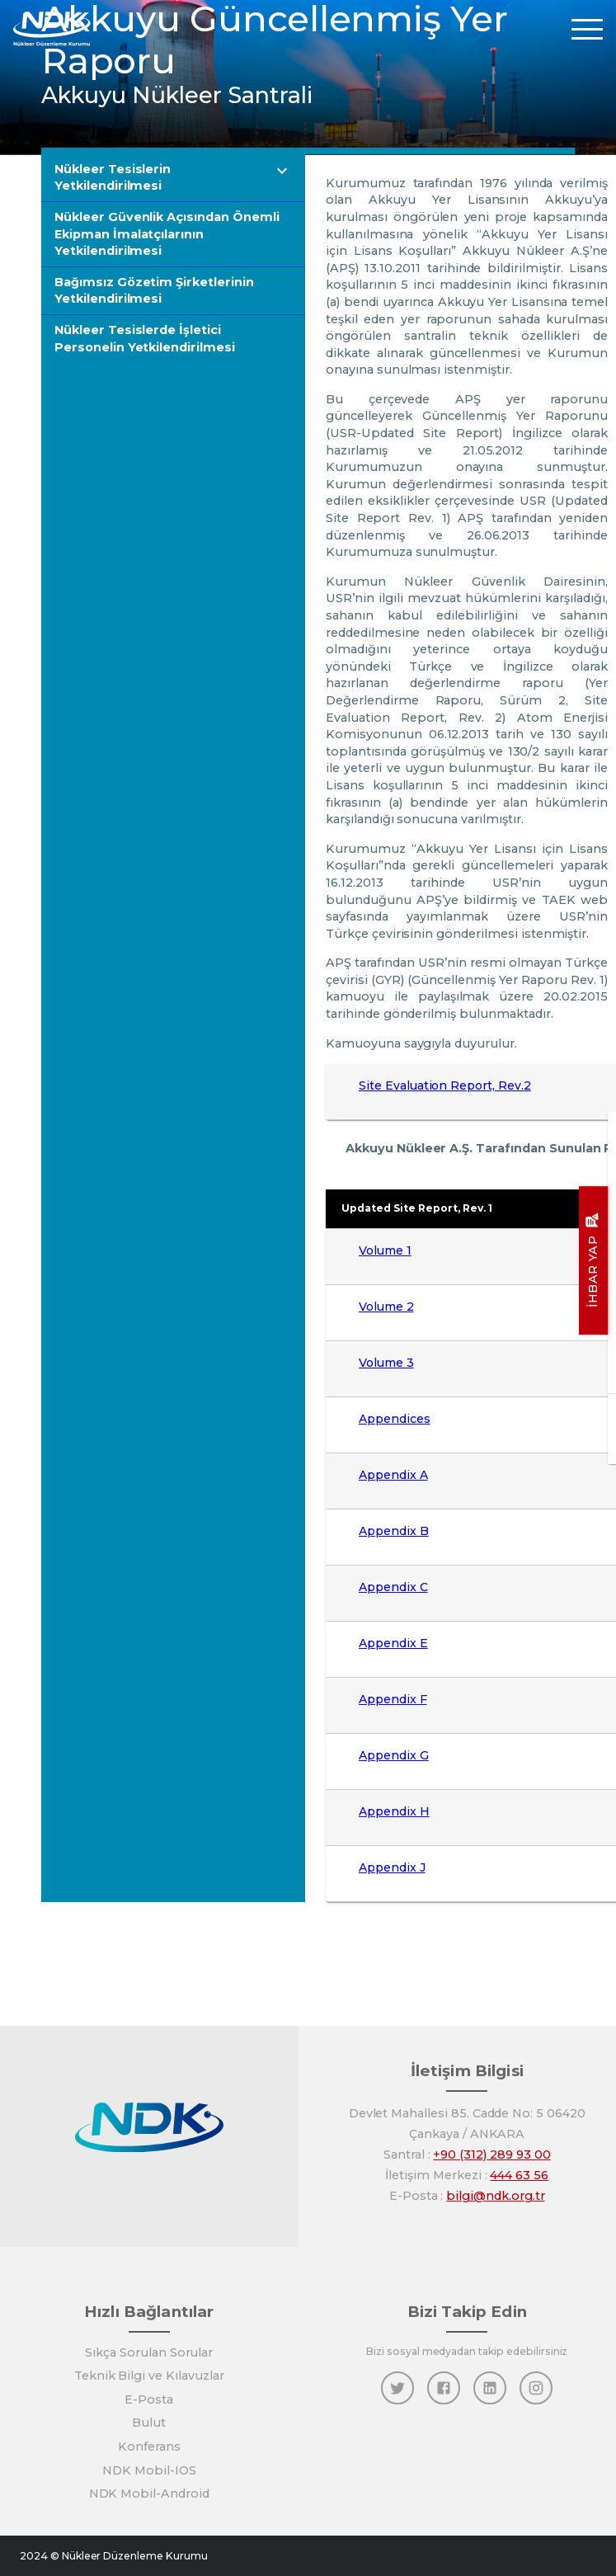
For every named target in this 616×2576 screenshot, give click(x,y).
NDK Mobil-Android (149, 2493)
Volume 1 (385, 1250)
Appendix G (394, 1755)
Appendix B (394, 1530)
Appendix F (393, 1699)
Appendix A (393, 1474)
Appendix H (394, 1811)
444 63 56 (519, 2175)
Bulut (149, 2422)
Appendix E (393, 1643)
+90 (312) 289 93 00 (491, 2154)
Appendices (394, 1418)
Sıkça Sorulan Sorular (149, 2352)
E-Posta (149, 2399)
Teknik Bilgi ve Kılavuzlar (149, 2375)
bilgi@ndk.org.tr (495, 2195)
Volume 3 (386, 1362)
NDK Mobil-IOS (148, 2470)
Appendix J (392, 1867)
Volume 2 (386, 1306)
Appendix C (393, 1587)
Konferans (149, 2446)
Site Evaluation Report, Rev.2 (445, 1085)
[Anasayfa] (52, 28)
